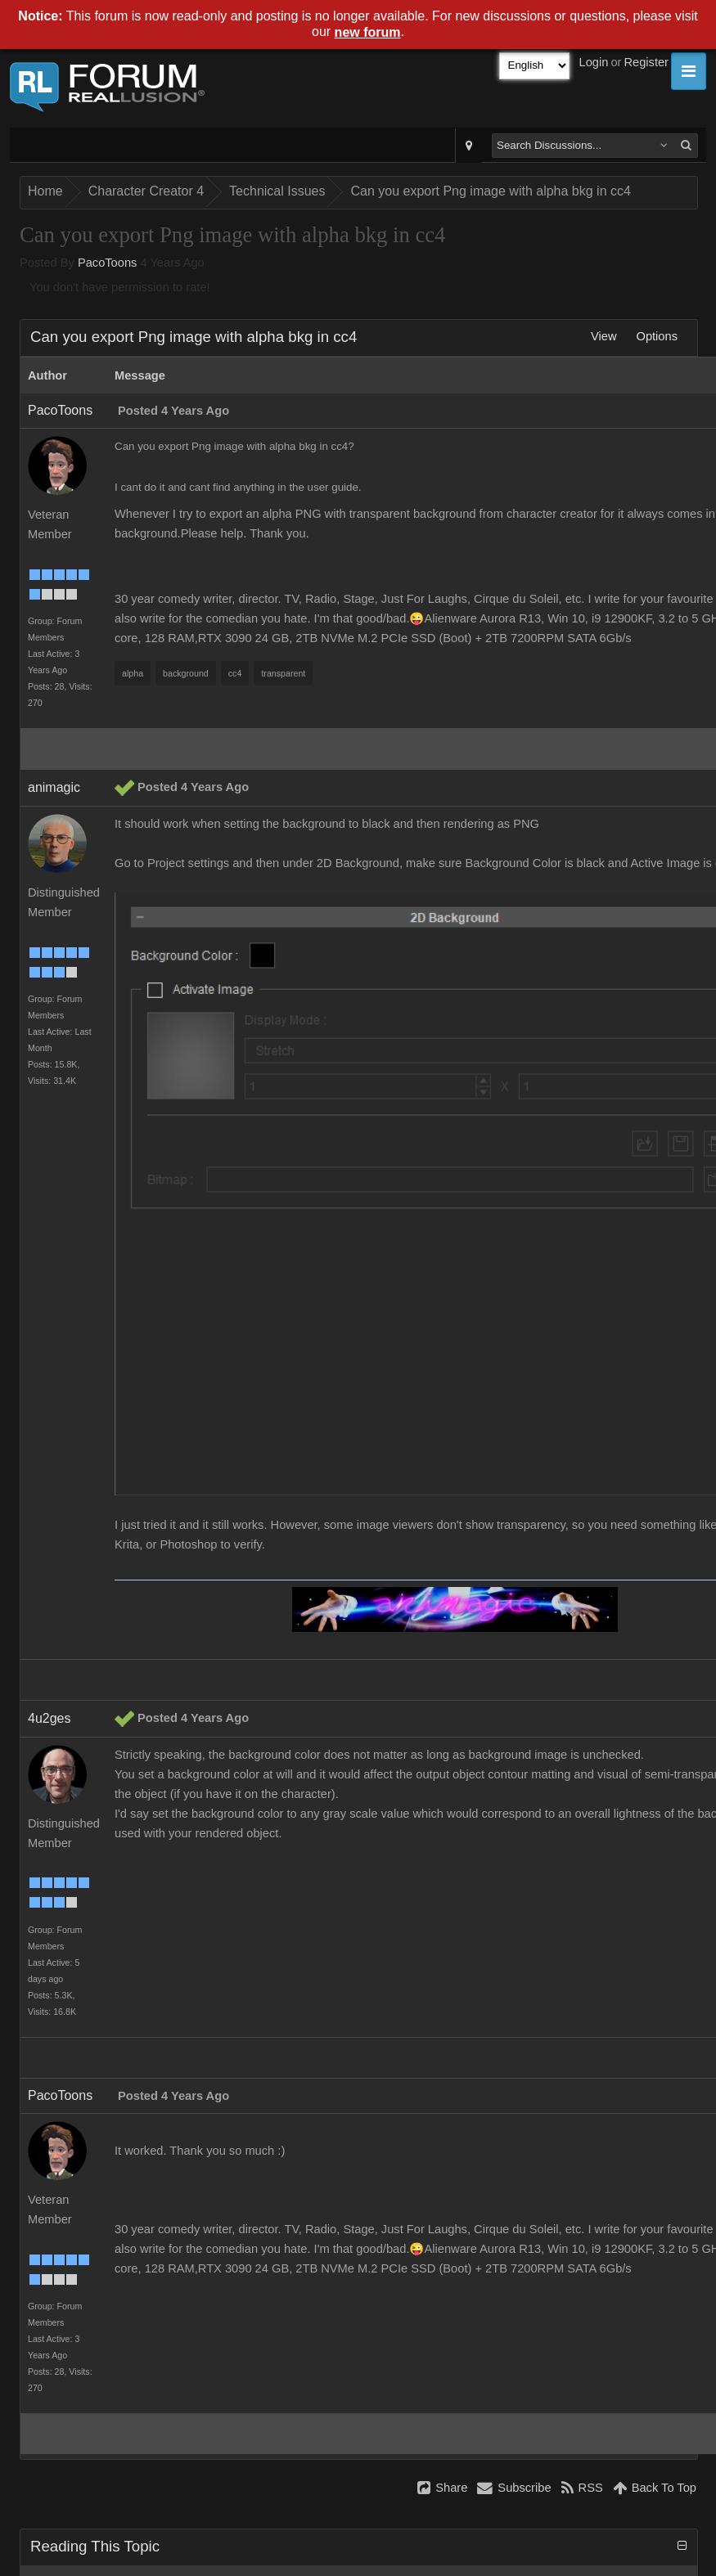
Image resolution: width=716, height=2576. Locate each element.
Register (646, 62)
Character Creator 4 (146, 191)
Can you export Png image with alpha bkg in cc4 (490, 191)
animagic (54, 787)
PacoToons (107, 262)
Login (594, 62)
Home (45, 191)
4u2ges (49, 1718)
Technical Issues (277, 191)
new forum (368, 32)
